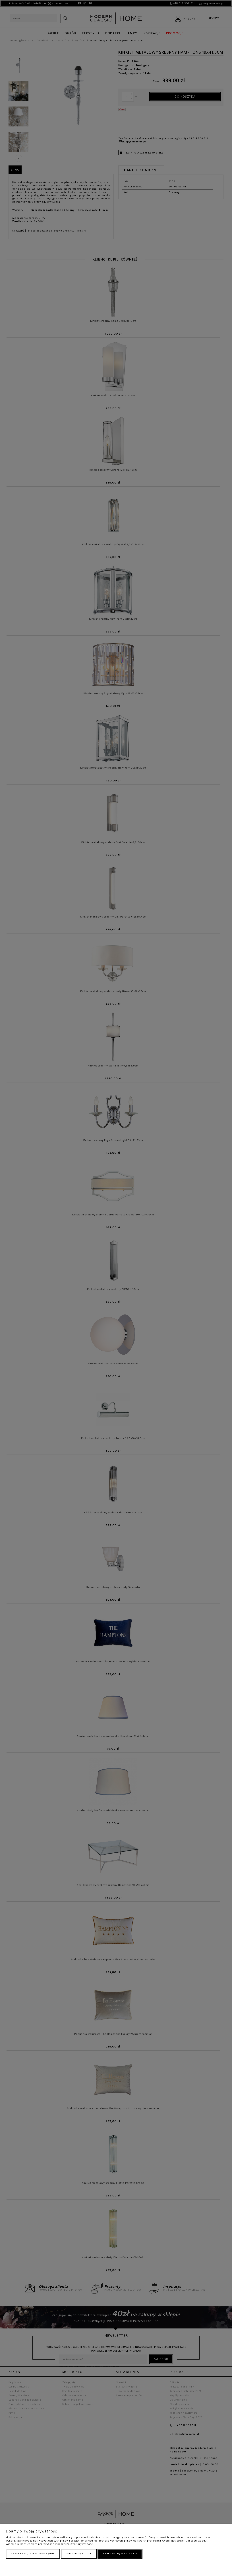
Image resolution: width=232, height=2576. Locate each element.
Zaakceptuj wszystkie (120, 2553)
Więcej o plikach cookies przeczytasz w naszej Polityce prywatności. (50, 2544)
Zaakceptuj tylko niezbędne (33, 2553)
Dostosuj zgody (79, 2553)
